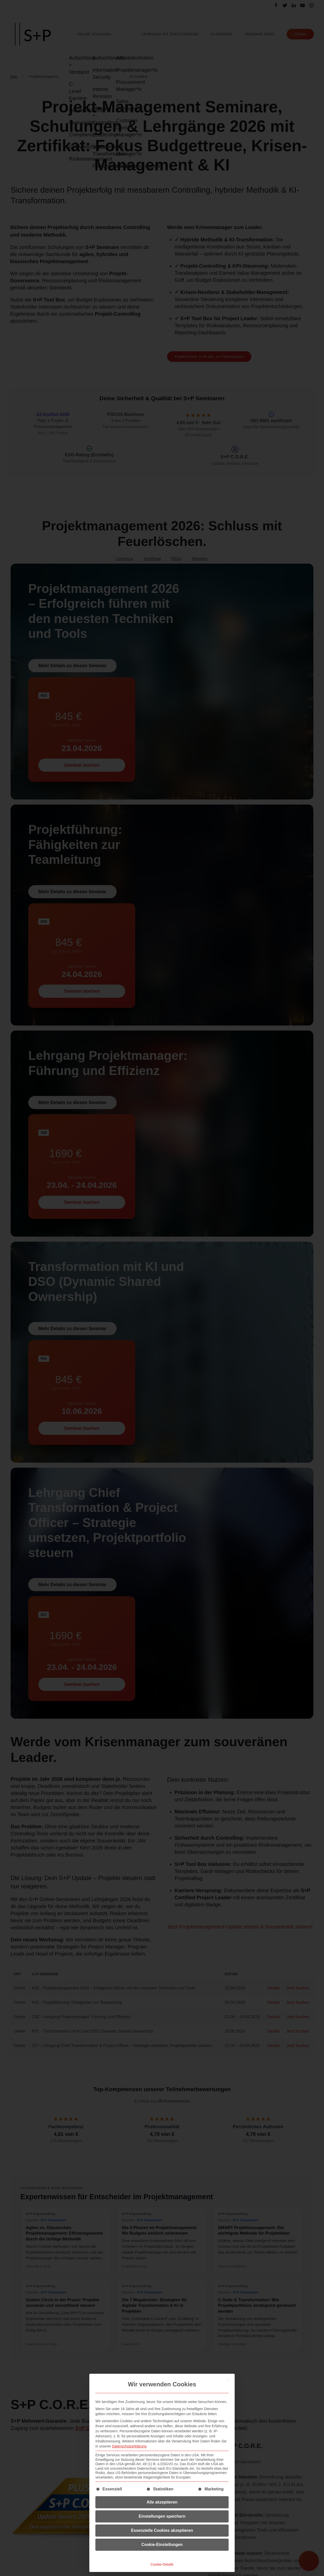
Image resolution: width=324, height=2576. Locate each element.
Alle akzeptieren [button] (162, 2502)
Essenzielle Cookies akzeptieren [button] (162, 2530)
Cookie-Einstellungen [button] (162, 2544)
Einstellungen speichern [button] (162, 2516)
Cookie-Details (161, 2564)
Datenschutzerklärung (129, 2446)
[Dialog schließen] (229, 2380)
